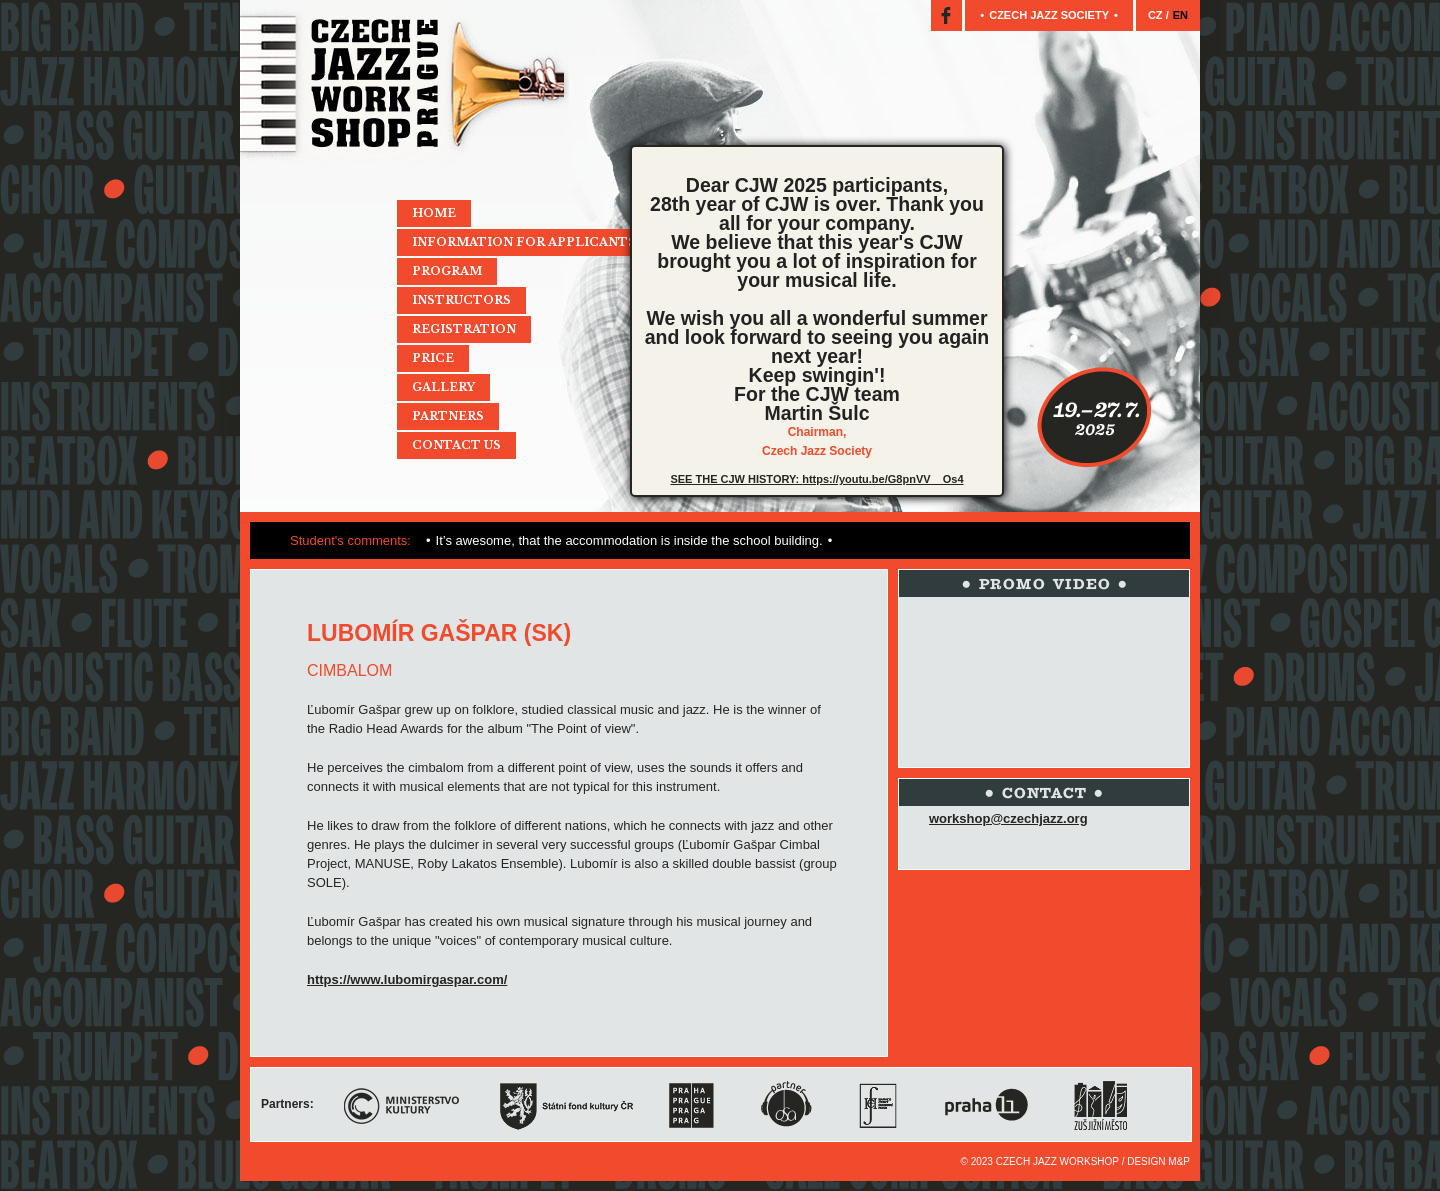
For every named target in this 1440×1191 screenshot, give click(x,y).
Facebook (946, 15)
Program (447, 271)
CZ (1157, 15)
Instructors (461, 300)
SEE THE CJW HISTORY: (736, 479)
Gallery (443, 387)
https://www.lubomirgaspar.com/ (407, 979)
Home (434, 213)
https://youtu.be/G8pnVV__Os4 (882, 479)
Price (433, 358)
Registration (464, 329)
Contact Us (456, 445)
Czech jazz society (1049, 15)
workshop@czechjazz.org (1008, 818)
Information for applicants (524, 242)
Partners (448, 416)
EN (1180, 15)
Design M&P (1158, 1161)
